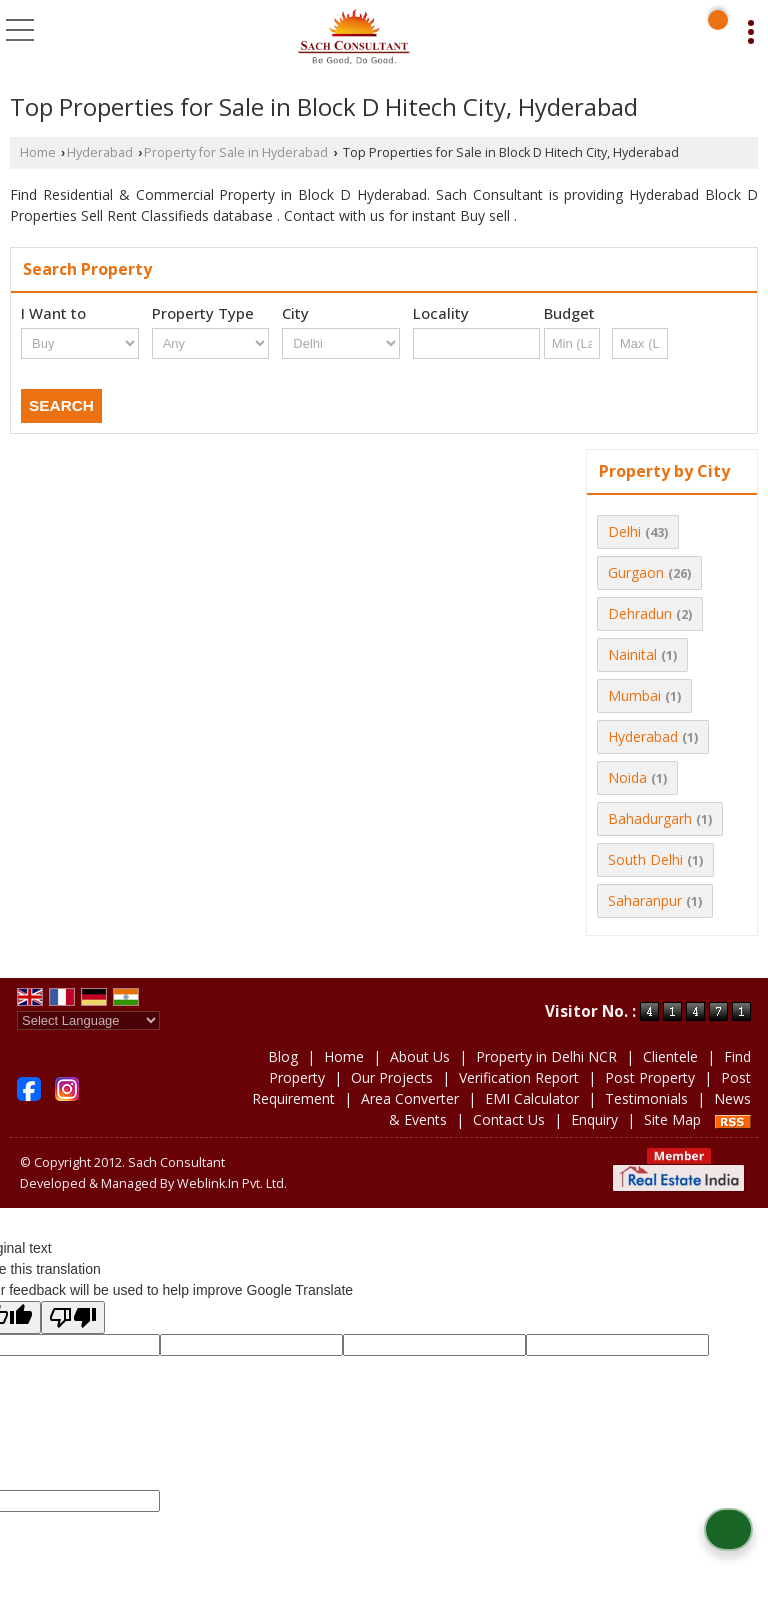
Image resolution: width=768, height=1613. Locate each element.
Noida (627, 777)
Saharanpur (645, 900)
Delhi (624, 531)
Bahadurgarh (650, 818)
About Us (420, 1056)
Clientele (670, 1056)
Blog (283, 1056)
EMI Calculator (532, 1098)
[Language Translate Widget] (88, 1020)
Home (38, 152)
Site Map (672, 1119)
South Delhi (645, 859)
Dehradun (640, 613)
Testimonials (646, 1098)
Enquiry (594, 1119)
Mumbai (634, 695)
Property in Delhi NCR (546, 1056)
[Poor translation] (73, 1317)
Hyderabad (100, 152)
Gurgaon (636, 572)
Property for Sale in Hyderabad (236, 152)
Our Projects (392, 1077)
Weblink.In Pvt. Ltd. (232, 1183)
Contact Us (509, 1119)
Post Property (650, 1077)
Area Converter (410, 1098)
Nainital (632, 654)
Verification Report (519, 1077)
